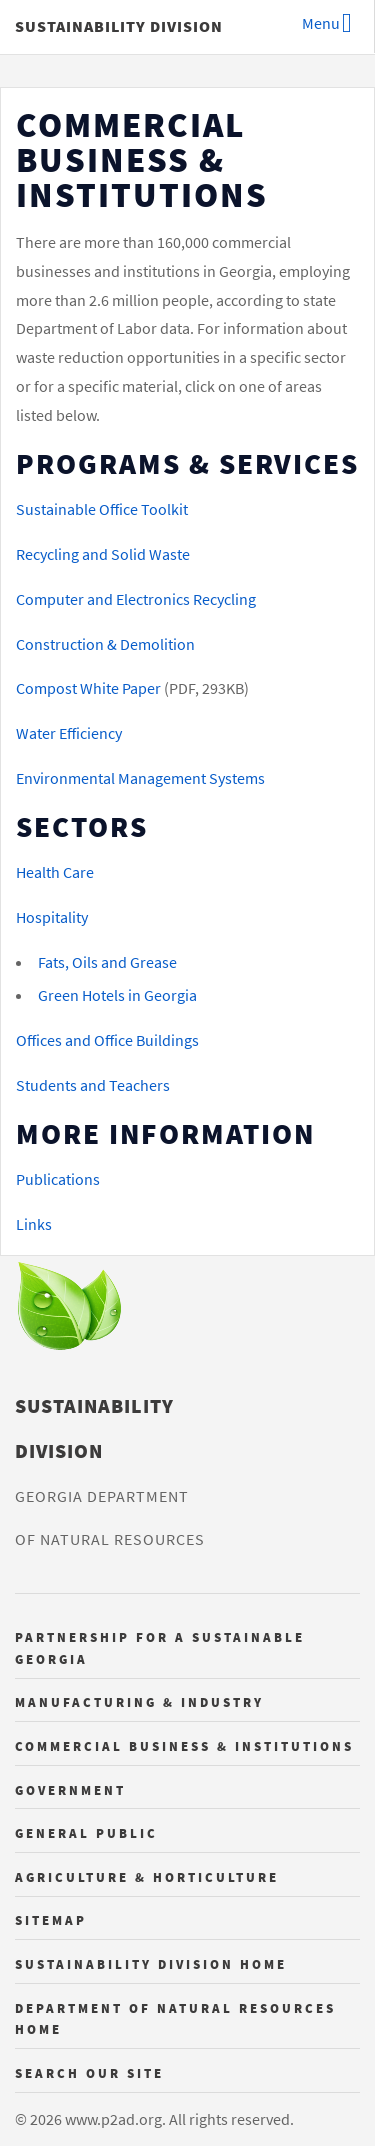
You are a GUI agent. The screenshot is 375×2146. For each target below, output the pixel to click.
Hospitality (52, 917)
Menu (321, 23)
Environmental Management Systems (140, 778)
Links (34, 1224)
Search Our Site (89, 2073)
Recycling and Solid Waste (103, 554)
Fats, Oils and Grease (107, 962)
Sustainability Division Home (151, 1964)
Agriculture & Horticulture (147, 1877)
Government (70, 1790)
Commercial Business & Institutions (184, 1746)
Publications (58, 1179)
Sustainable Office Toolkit (102, 509)
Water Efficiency (69, 733)
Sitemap (51, 1920)
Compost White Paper (88, 688)
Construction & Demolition (105, 644)
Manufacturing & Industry (139, 1702)
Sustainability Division (119, 26)
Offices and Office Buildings (107, 1040)
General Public (86, 1833)
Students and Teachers (93, 1085)
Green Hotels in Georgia (117, 995)
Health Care (55, 872)
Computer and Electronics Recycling (136, 599)
